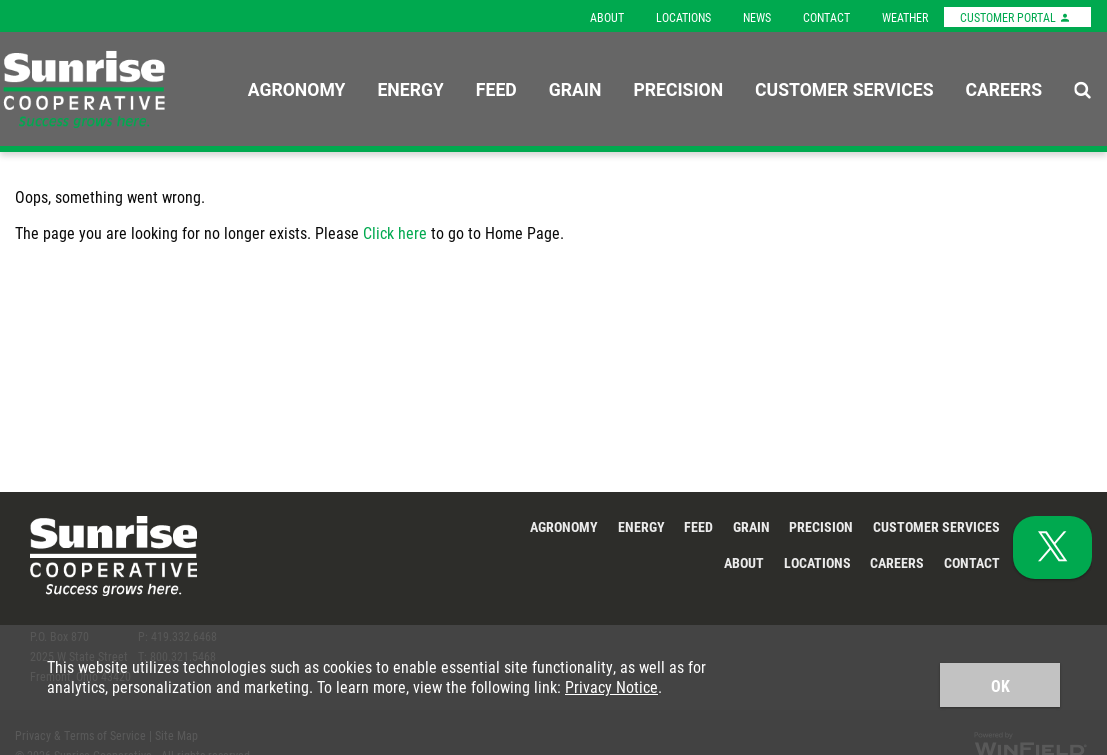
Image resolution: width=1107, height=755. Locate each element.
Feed (496, 89)
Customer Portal (1015, 17)
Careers (1003, 89)
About (607, 17)
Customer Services (844, 89)
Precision (678, 89)
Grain (575, 89)
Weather (905, 17)
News (757, 17)
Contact (826, 17)
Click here (395, 232)
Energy (410, 89)
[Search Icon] (1082, 89)
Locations (683, 17)
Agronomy (297, 89)
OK (1000, 685)
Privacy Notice (611, 686)
